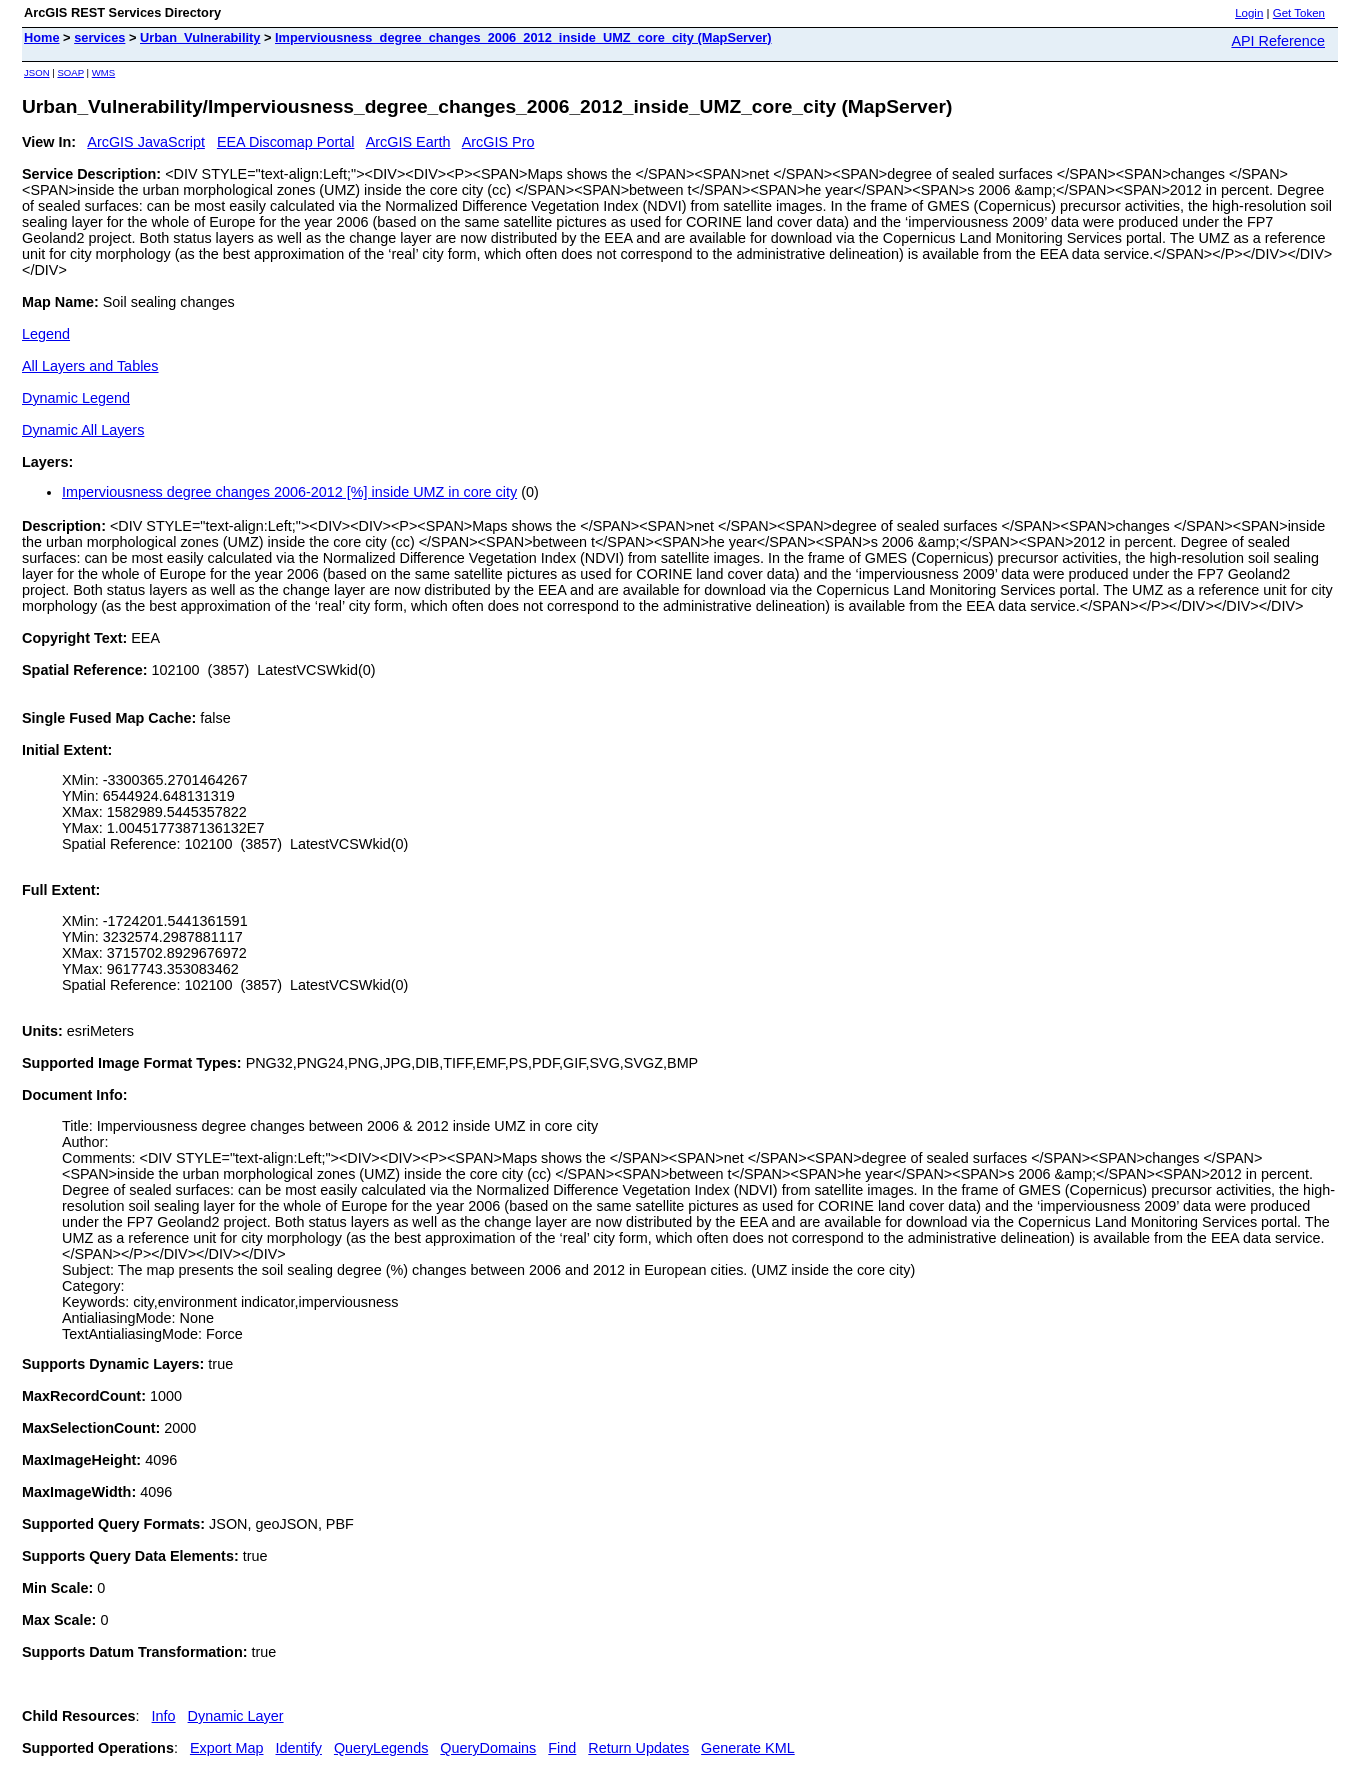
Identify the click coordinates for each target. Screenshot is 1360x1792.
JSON (37, 72)
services (99, 37)
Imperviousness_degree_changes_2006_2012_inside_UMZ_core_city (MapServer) (523, 37)
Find (562, 1748)
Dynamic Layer (236, 1716)
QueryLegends (381, 1748)
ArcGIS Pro (498, 142)
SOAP (70, 72)
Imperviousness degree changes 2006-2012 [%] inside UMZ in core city (289, 492)
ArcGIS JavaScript (146, 142)
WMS (103, 72)
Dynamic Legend (76, 398)
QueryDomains (488, 1748)
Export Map (227, 1748)
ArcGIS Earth (408, 142)
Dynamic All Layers (83, 430)
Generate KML (748, 1748)
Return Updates (638, 1748)
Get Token (1299, 13)
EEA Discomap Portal (286, 142)
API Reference (1278, 41)
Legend (46, 334)
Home (42, 37)
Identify (299, 1748)
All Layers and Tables (90, 366)
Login (1249, 13)
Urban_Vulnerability (200, 37)
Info (164, 1716)
